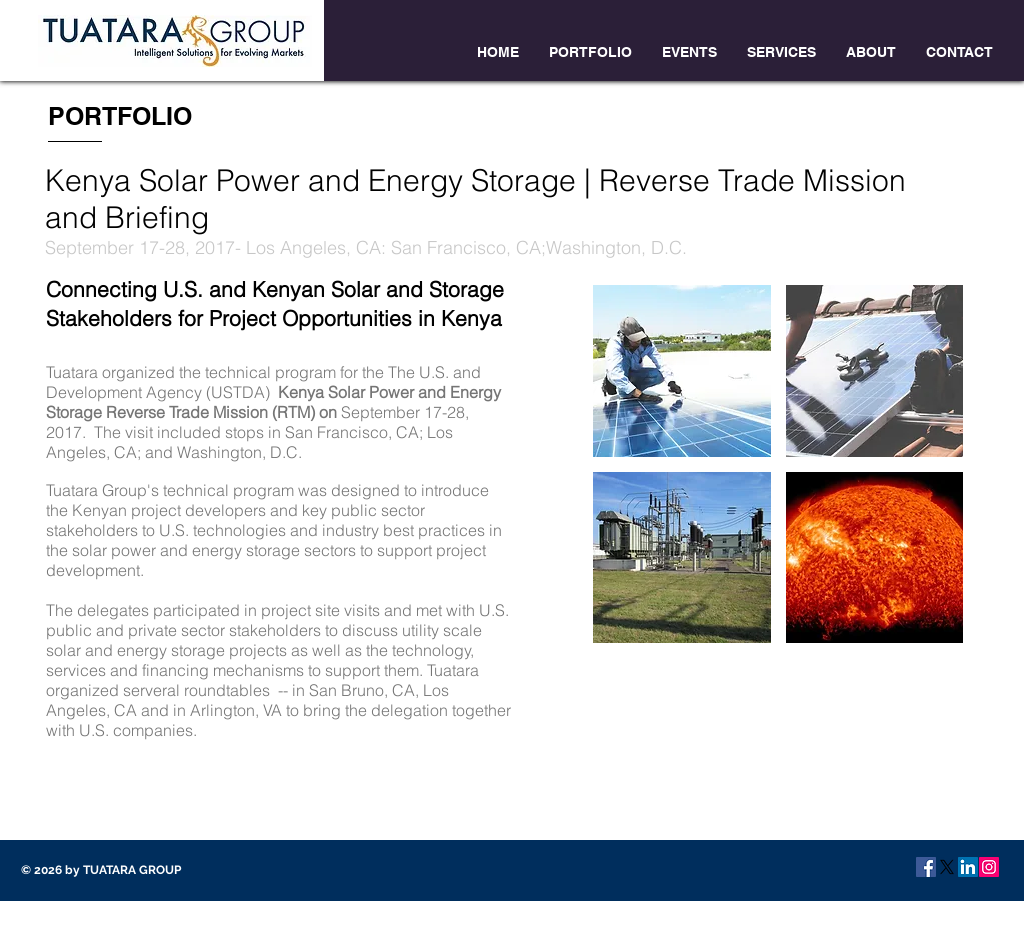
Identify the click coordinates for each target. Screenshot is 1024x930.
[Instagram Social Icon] (989, 867)
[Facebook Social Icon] (926, 867)
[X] (947, 867)
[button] (682, 371)
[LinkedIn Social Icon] (968, 867)
